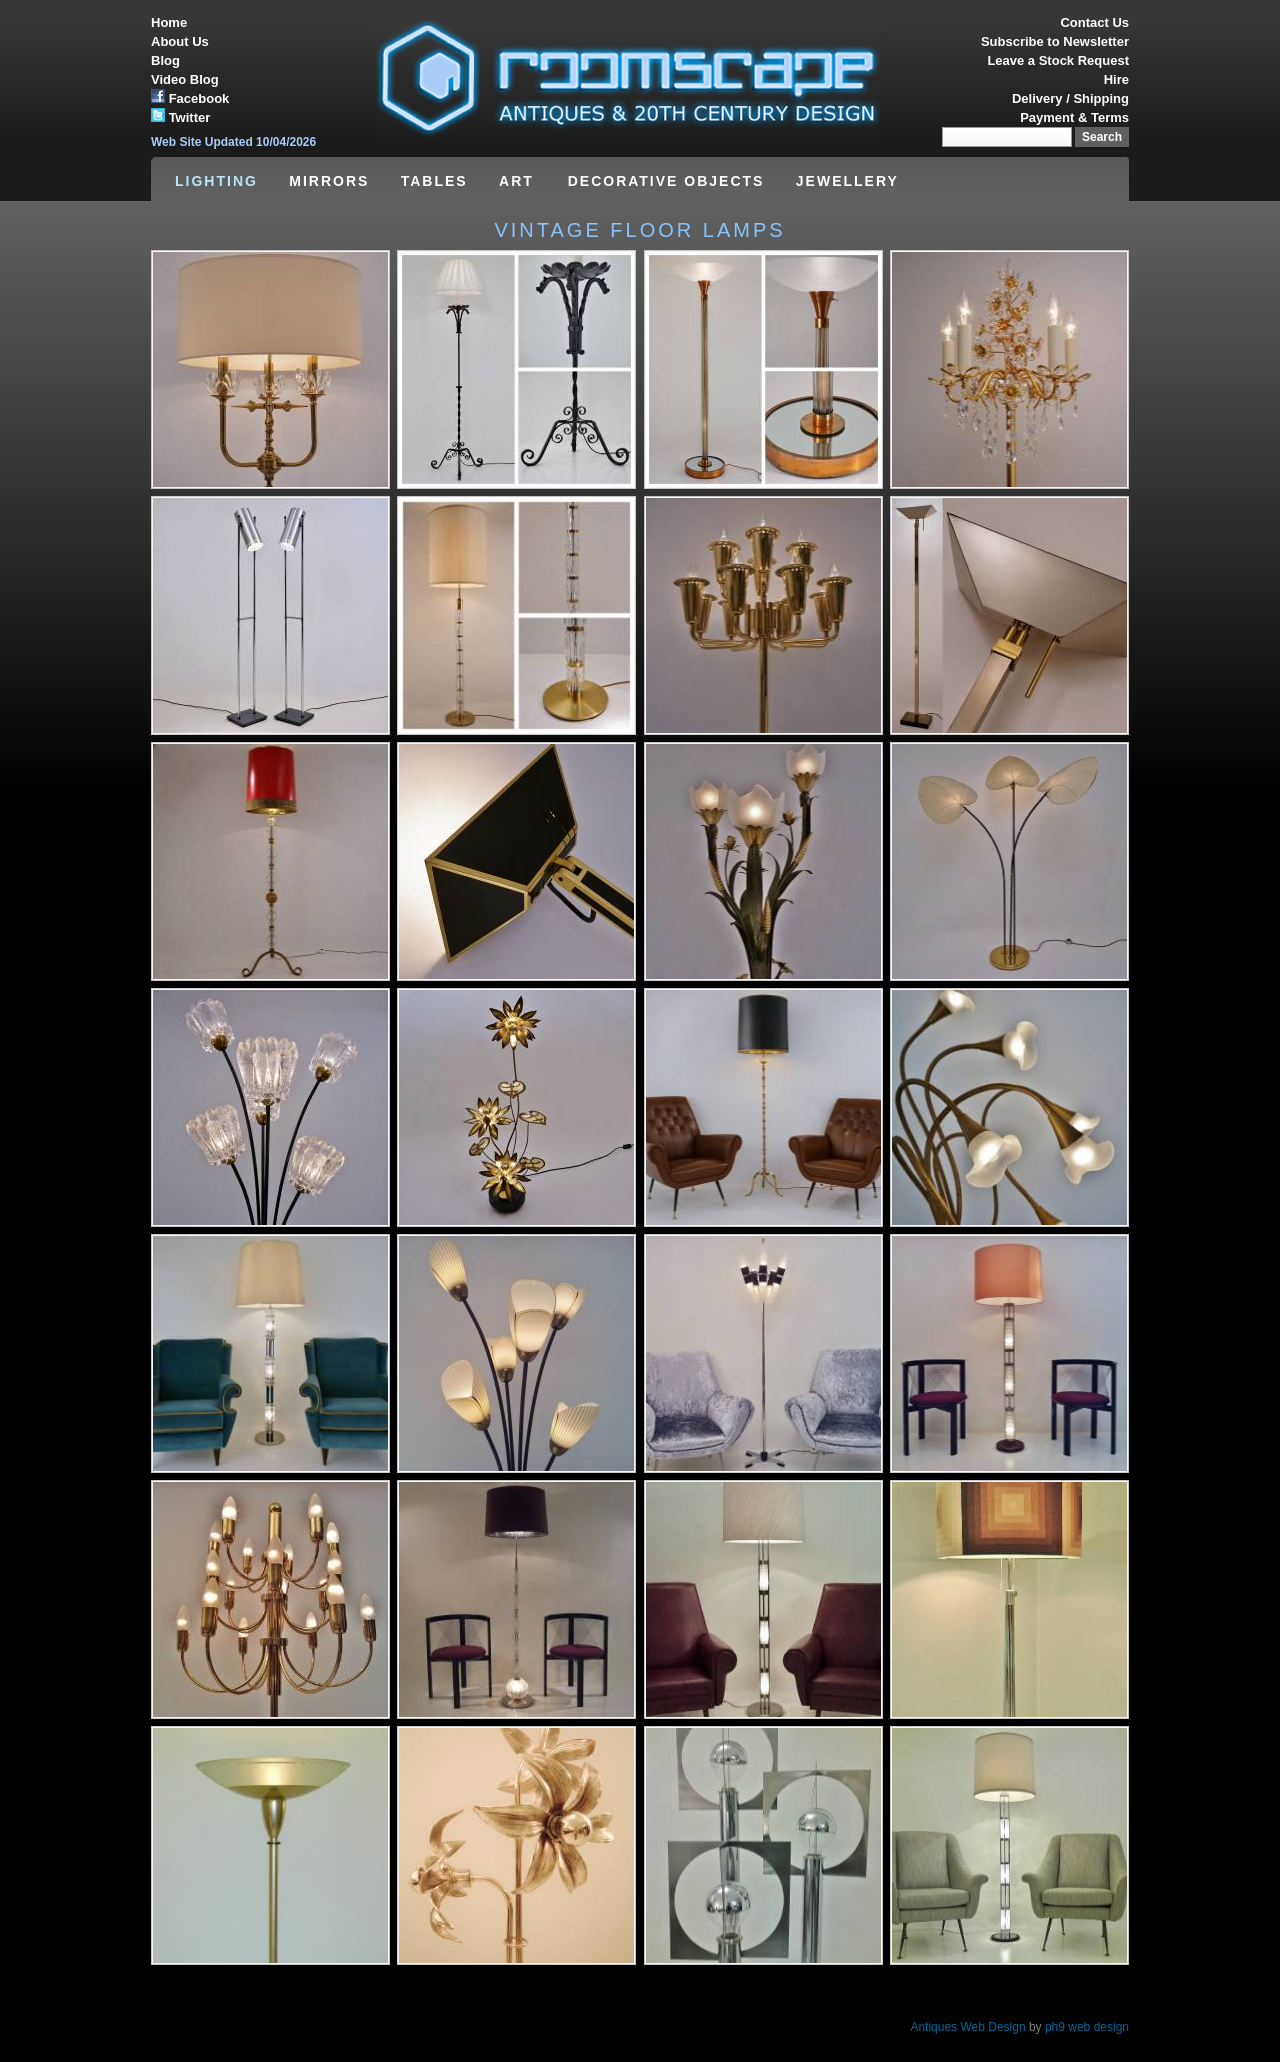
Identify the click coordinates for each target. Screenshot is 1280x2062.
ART (519, 181)
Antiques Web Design (967, 2027)
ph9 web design (1087, 2027)
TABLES (434, 181)
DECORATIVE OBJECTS (666, 181)
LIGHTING (216, 181)
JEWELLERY (847, 181)
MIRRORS (329, 181)
